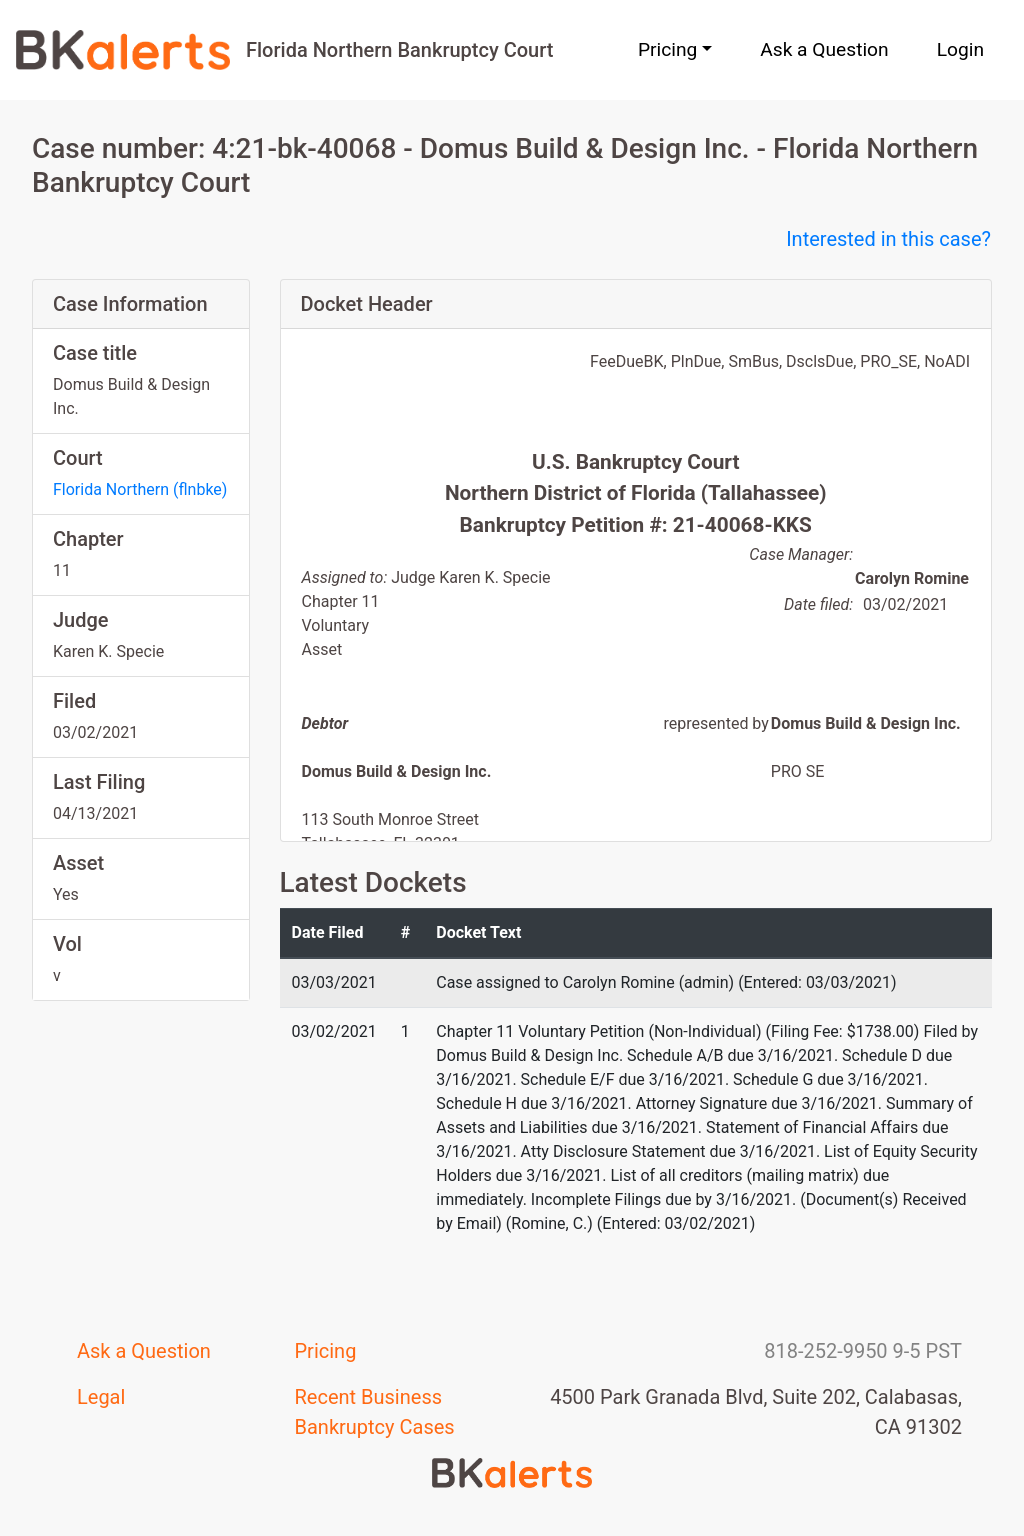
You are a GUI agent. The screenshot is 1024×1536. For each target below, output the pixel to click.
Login (960, 49)
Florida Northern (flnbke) (140, 489)
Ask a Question (824, 49)
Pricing (326, 1351)
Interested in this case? (888, 239)
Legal (101, 1397)
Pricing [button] (667, 49)
